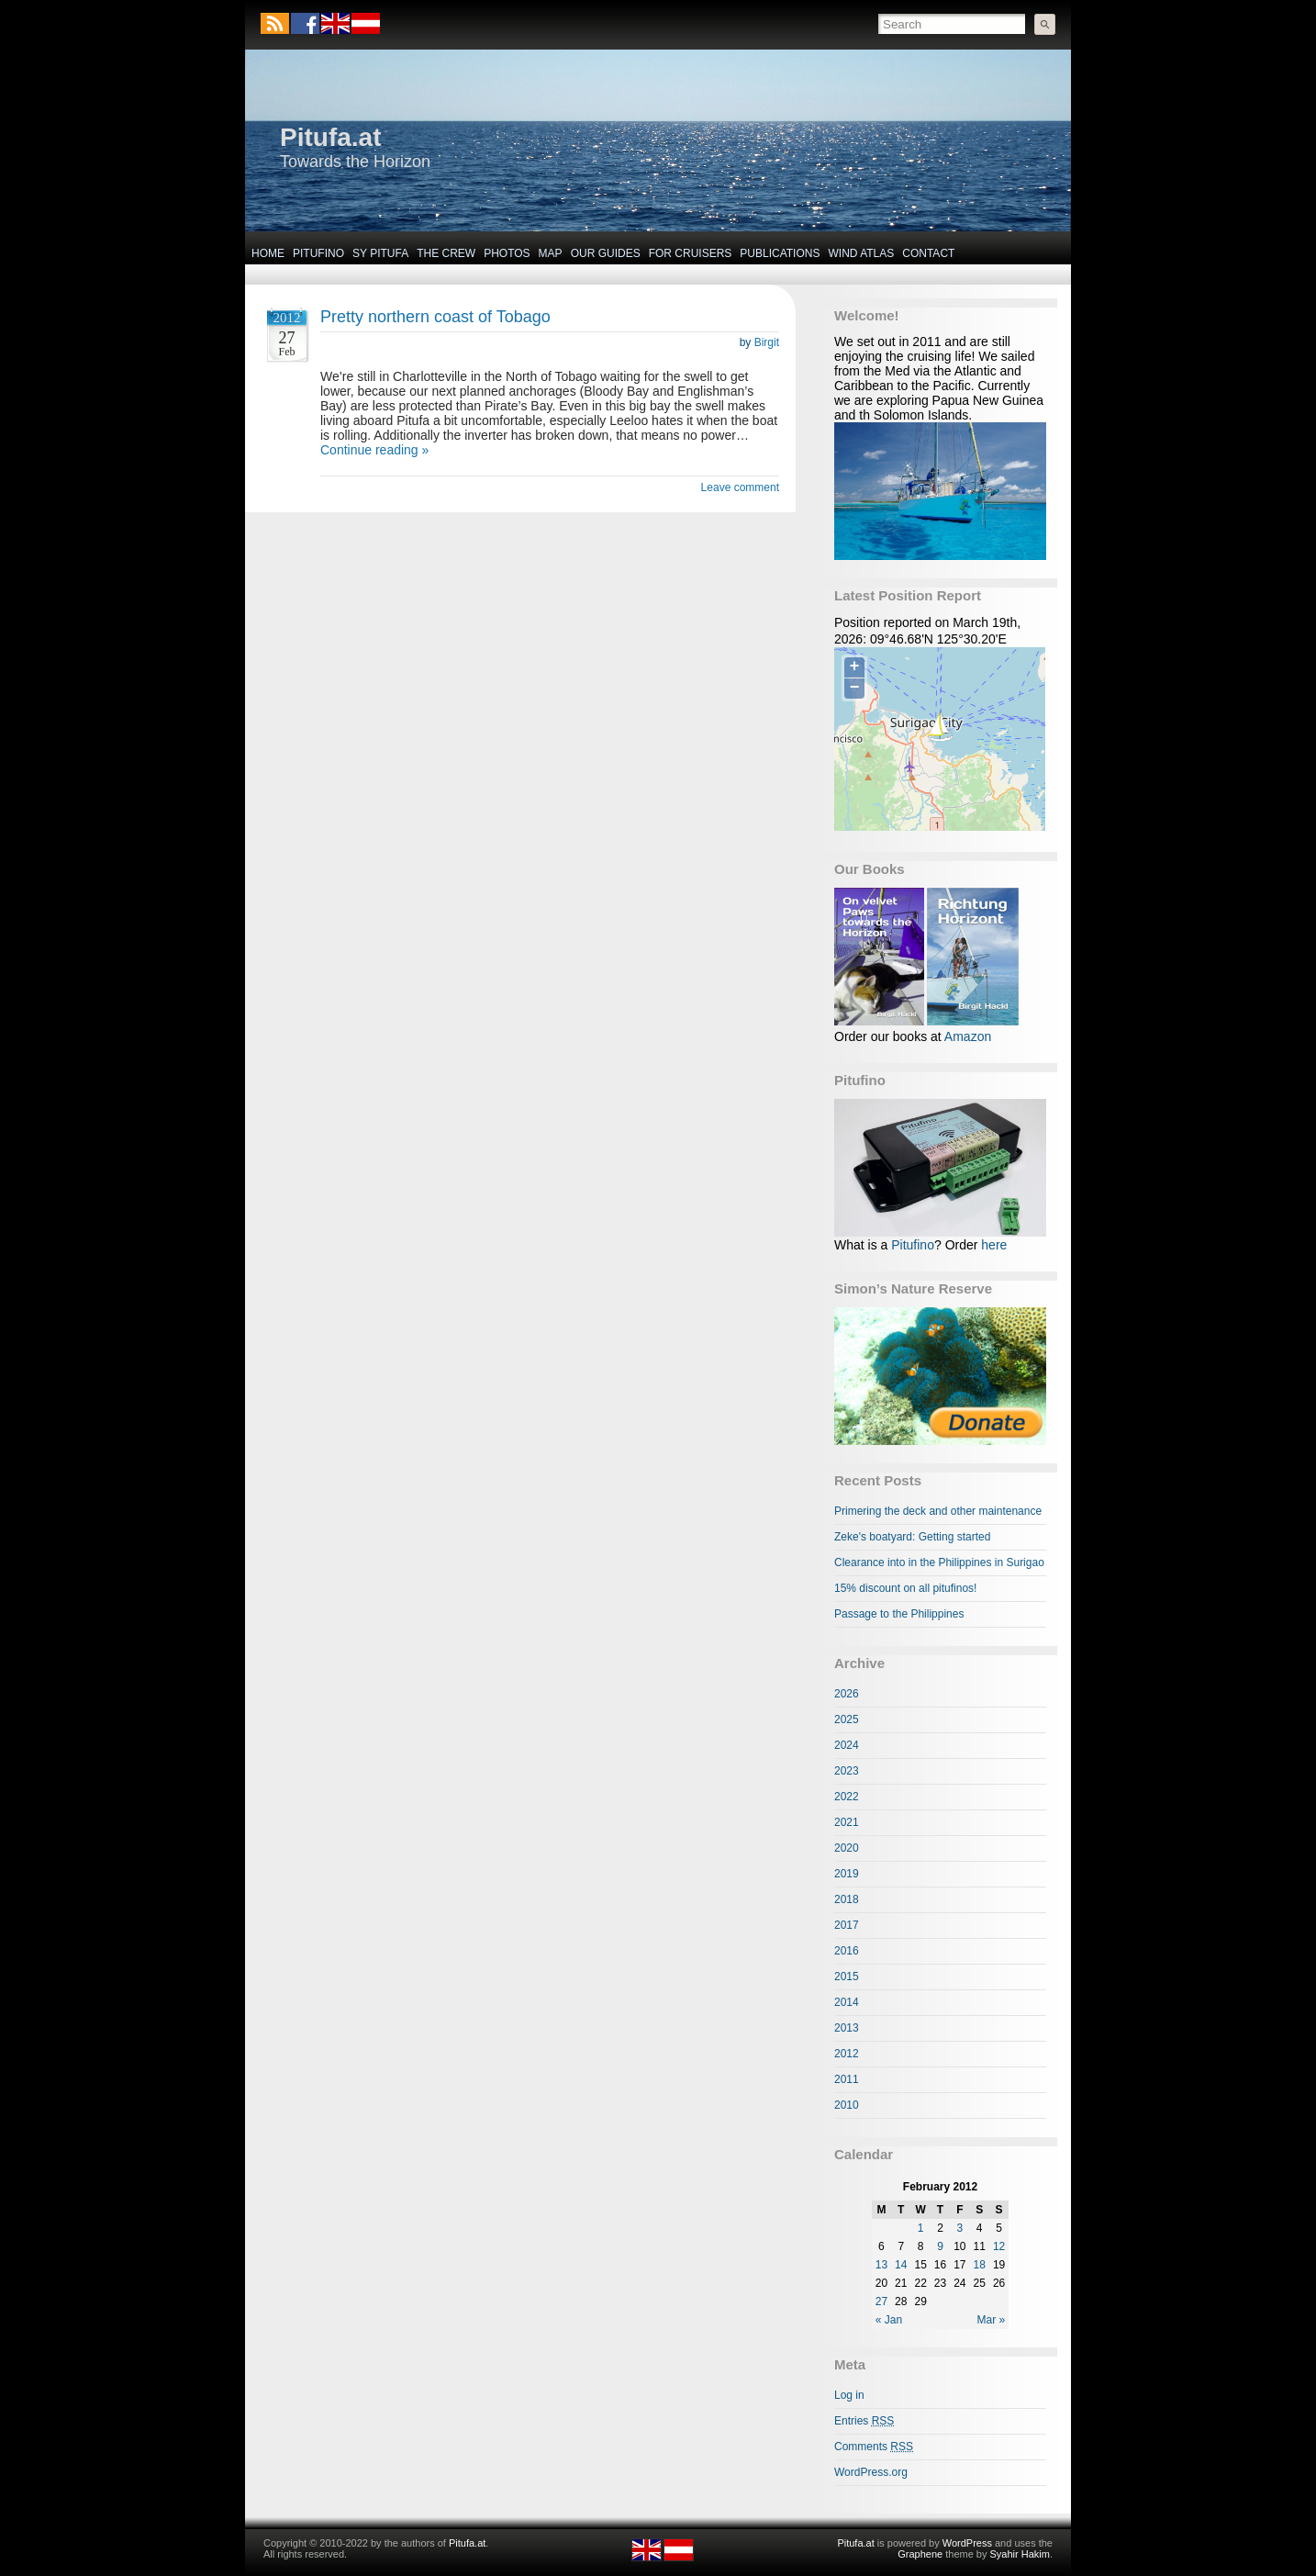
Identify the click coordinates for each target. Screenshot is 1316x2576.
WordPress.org (871, 2472)
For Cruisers (690, 253)
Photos (507, 253)
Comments (873, 2446)
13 (881, 2264)
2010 (846, 2105)
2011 (846, 2079)
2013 (846, 2028)
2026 (846, 1693)
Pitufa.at (330, 137)
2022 (846, 1796)
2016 (846, 1950)
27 (881, 2301)
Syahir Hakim (1020, 2553)
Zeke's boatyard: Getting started (912, 1536)
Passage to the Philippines (899, 1613)
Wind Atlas (861, 253)
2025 (846, 1719)
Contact (928, 253)
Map (551, 253)
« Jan (888, 2319)
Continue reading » (374, 449)
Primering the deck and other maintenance (938, 1511)
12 (999, 2246)
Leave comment (740, 487)
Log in (849, 2395)
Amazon (967, 1036)
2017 (846, 1925)
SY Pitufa (380, 253)
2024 (846, 1745)
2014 (846, 2002)
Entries (864, 2420)
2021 (846, 1822)
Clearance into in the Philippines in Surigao (939, 1562)
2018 (846, 1899)
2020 (846, 1848)
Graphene (920, 2553)
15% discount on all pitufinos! (905, 1588)
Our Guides (606, 253)
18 (980, 2264)
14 (901, 2264)
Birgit (766, 342)
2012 (846, 2053)
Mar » (991, 2319)
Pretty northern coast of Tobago (435, 317)
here (994, 1245)
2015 (846, 1976)
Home (267, 253)
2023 (846, 1770)
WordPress (967, 2542)
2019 (846, 1873)
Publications (780, 253)
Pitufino (318, 253)
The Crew (446, 253)
